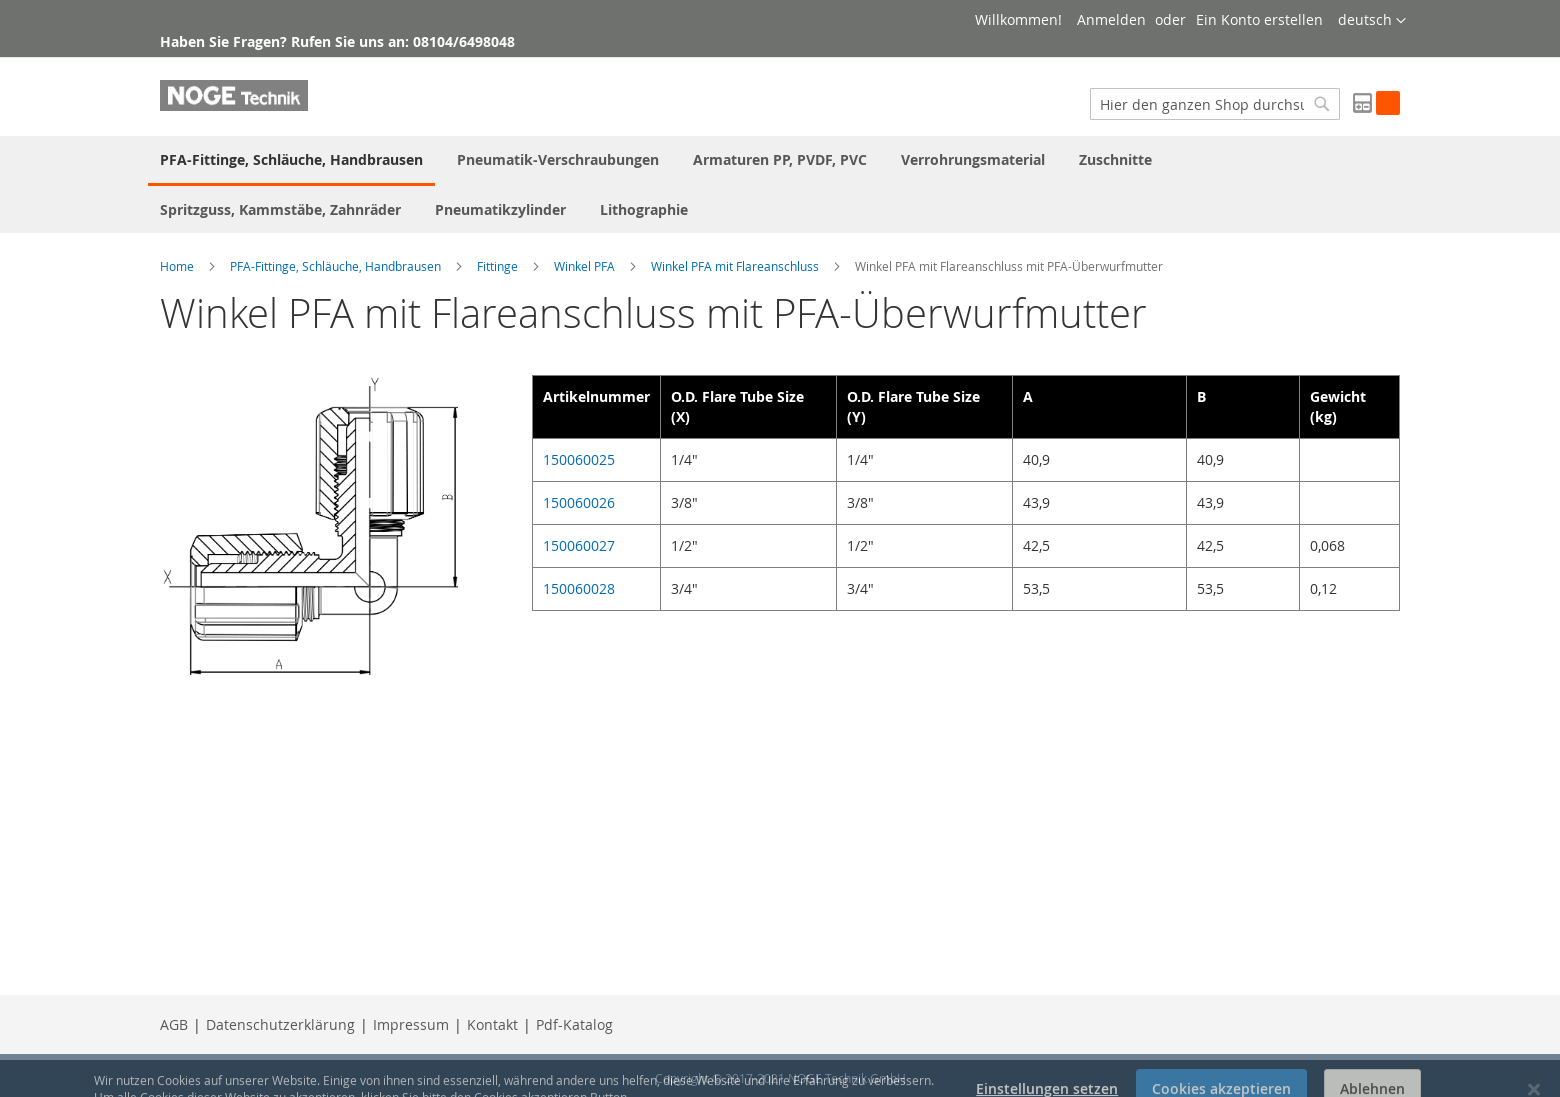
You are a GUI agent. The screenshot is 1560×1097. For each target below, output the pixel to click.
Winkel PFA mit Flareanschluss (735, 266)
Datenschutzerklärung (280, 1024)
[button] (1372, 21)
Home (177, 266)
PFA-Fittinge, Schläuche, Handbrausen (335, 266)
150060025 (579, 459)
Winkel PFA (584, 266)
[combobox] (1215, 104)
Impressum (411, 1024)
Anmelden (1111, 19)
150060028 (579, 588)
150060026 (579, 502)
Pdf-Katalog (574, 1024)
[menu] (780, 184)
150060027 (579, 545)
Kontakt (492, 1024)
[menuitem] (291, 161)
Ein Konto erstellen (1259, 19)
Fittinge (497, 266)
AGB (174, 1024)
